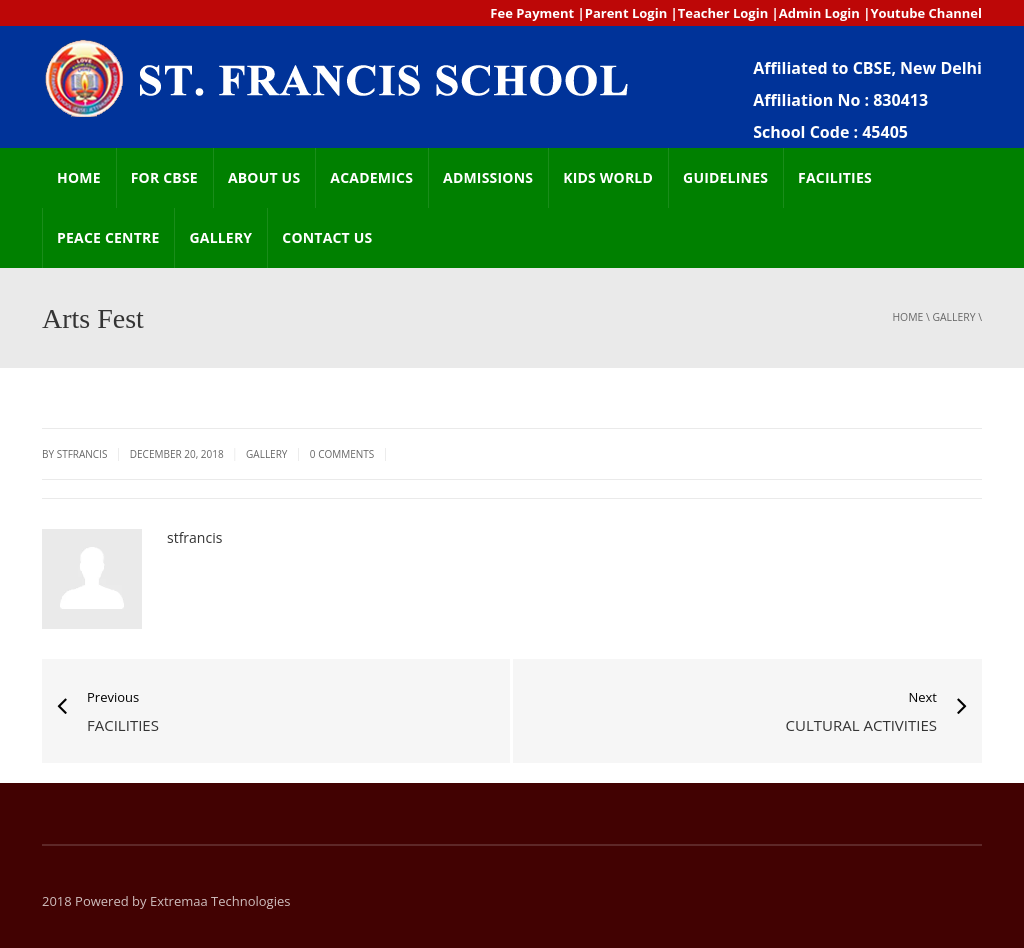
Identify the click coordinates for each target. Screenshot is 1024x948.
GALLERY (220, 237)
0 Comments (342, 454)
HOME (79, 177)
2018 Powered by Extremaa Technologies (166, 901)
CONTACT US (327, 237)
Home (907, 317)
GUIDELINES (725, 177)
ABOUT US (264, 177)
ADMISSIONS (488, 177)
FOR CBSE (164, 177)
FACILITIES (835, 177)
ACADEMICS (371, 177)
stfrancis (194, 537)
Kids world (608, 177)
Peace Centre (108, 237)
